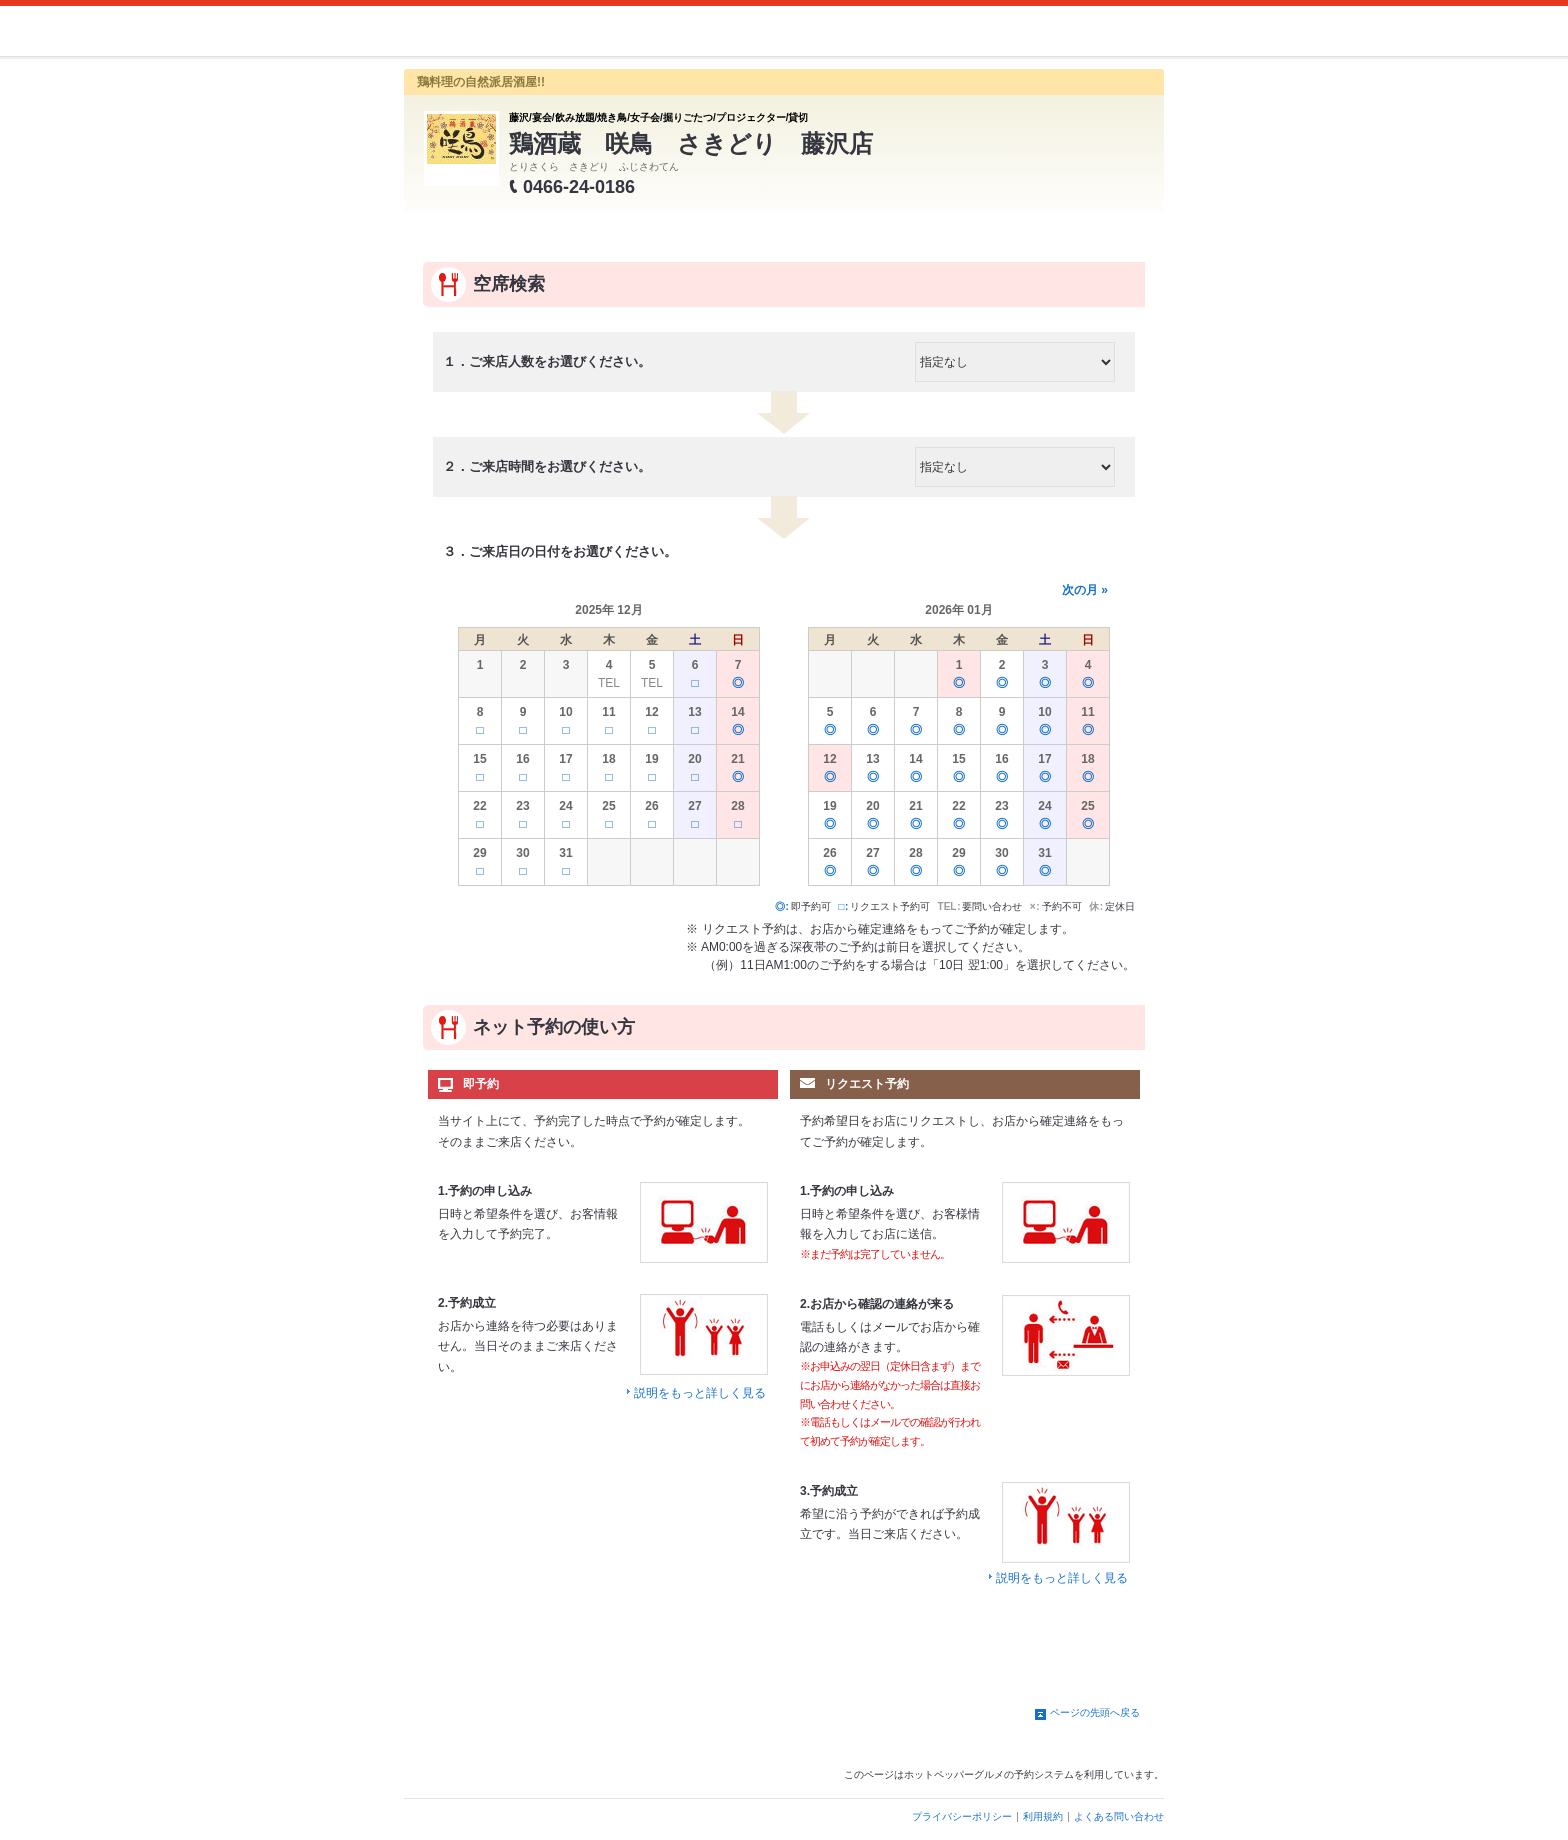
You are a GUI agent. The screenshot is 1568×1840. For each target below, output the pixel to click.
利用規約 (1043, 1816)
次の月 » (1085, 590)
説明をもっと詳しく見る (700, 1393)
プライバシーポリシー (962, 1816)
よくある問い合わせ (1119, 1816)
